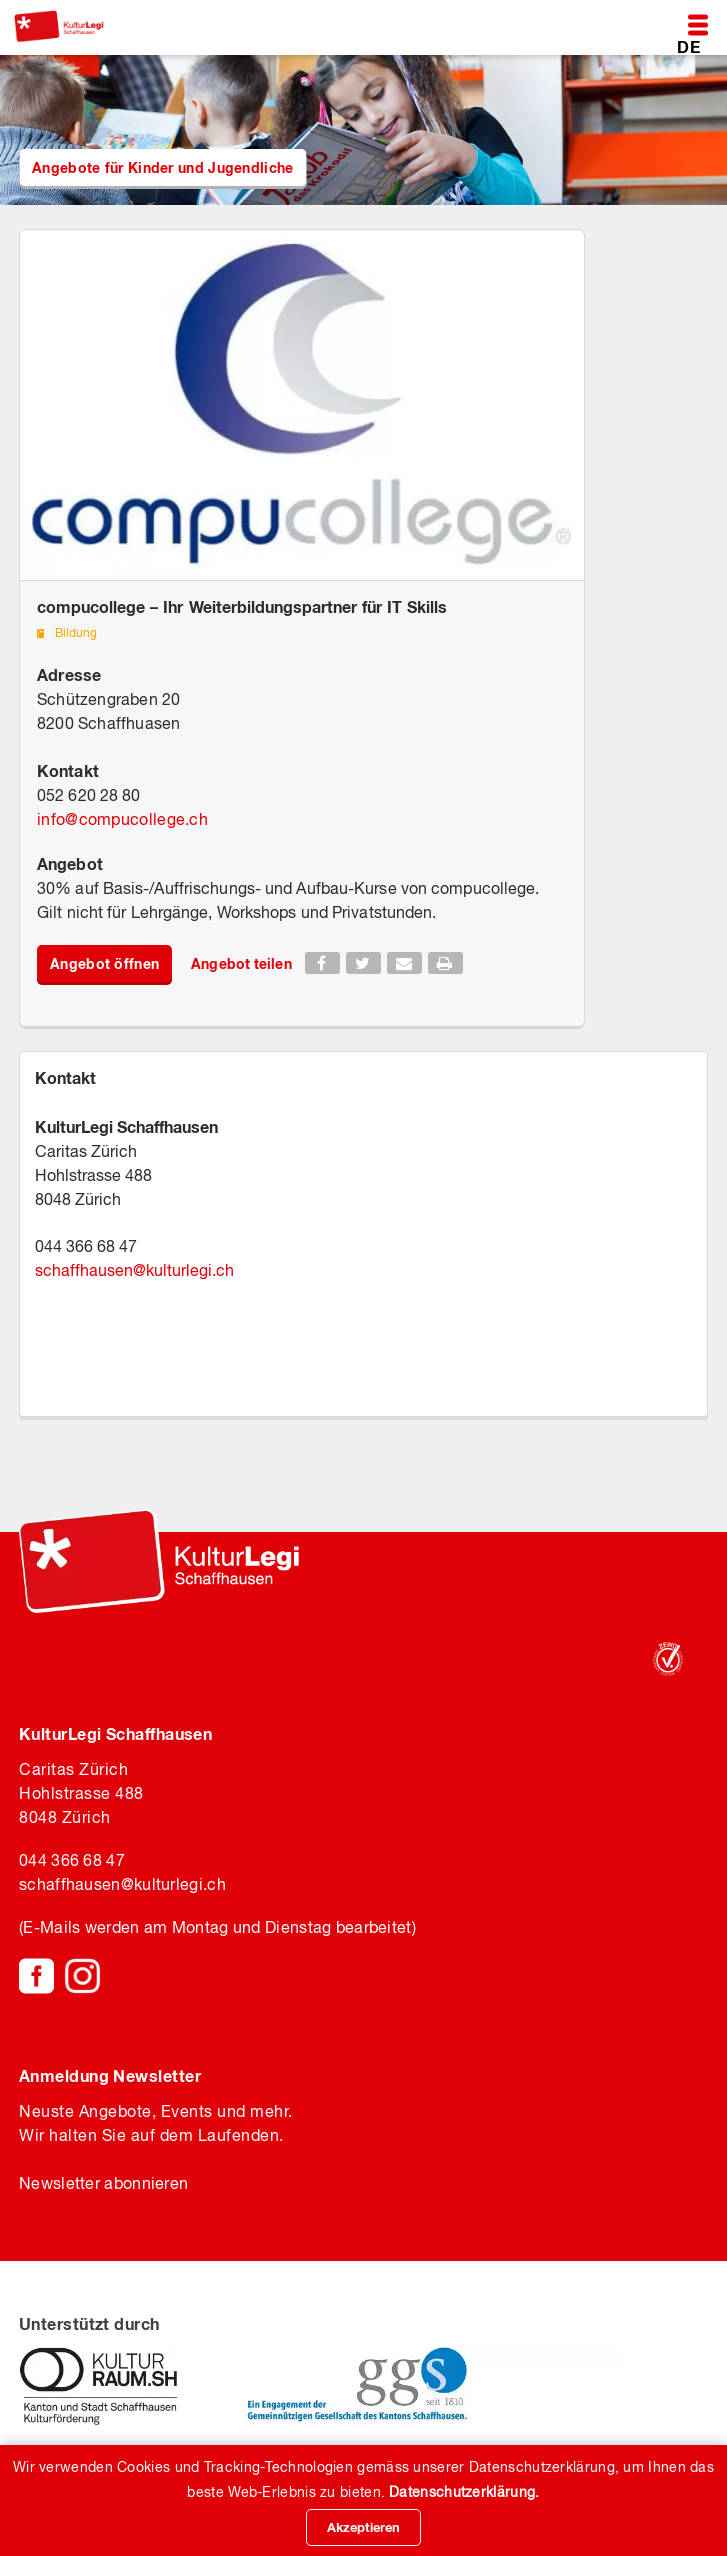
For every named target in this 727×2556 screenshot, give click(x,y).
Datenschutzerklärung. (464, 2492)
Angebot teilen (241, 963)
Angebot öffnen (104, 963)
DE (688, 46)
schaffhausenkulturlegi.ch (134, 1270)
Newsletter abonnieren (103, 2183)
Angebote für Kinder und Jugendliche (163, 167)
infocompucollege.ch (122, 819)
